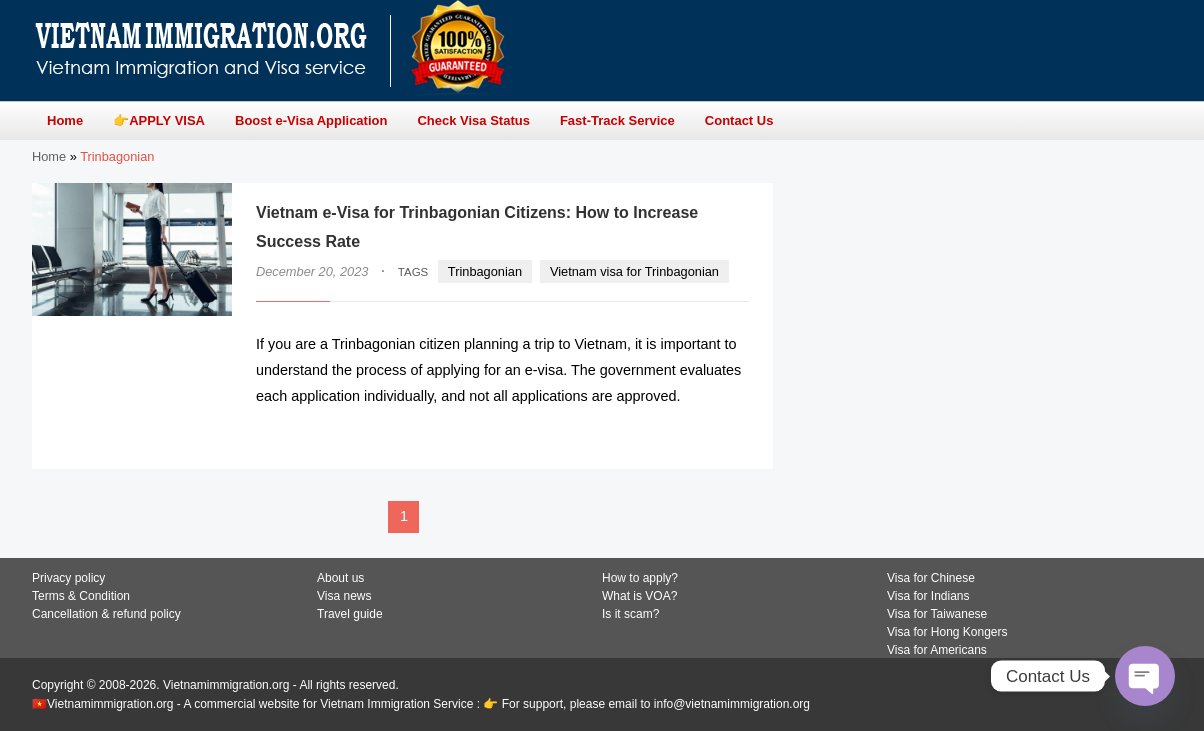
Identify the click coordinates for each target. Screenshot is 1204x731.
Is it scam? (630, 614)
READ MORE (688, 435)
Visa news (344, 596)
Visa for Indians (928, 596)
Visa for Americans (937, 650)
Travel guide (350, 614)
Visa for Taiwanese (937, 614)
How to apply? (640, 578)
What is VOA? (639, 596)
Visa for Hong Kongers (947, 632)
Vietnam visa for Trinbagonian (634, 271)
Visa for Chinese (931, 578)
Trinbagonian (485, 271)
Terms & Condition (81, 596)
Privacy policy (68, 578)
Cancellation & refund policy (106, 614)
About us (340, 578)
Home (49, 156)
